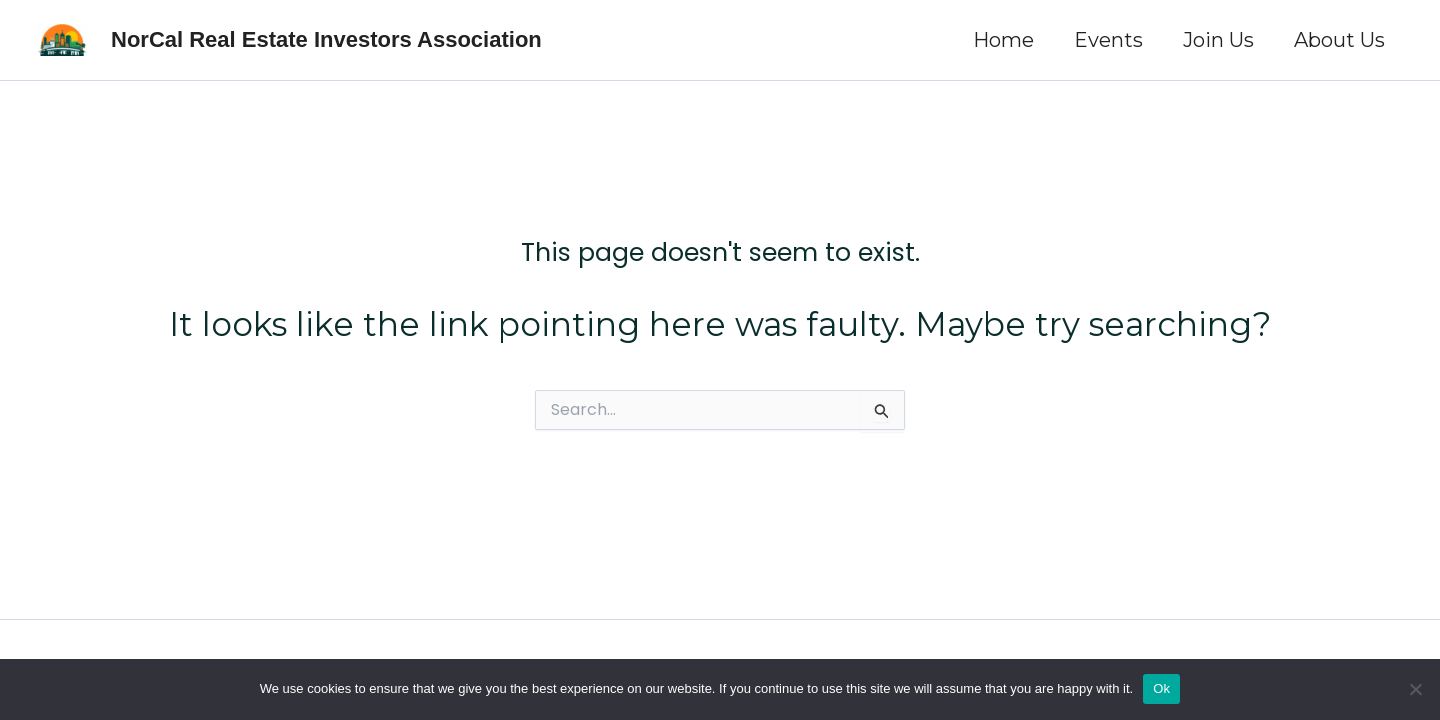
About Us (1339, 40)
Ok (1161, 688)
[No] (1415, 689)
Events (1108, 40)
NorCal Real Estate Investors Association (326, 39)
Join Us (1218, 40)
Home (1003, 40)
